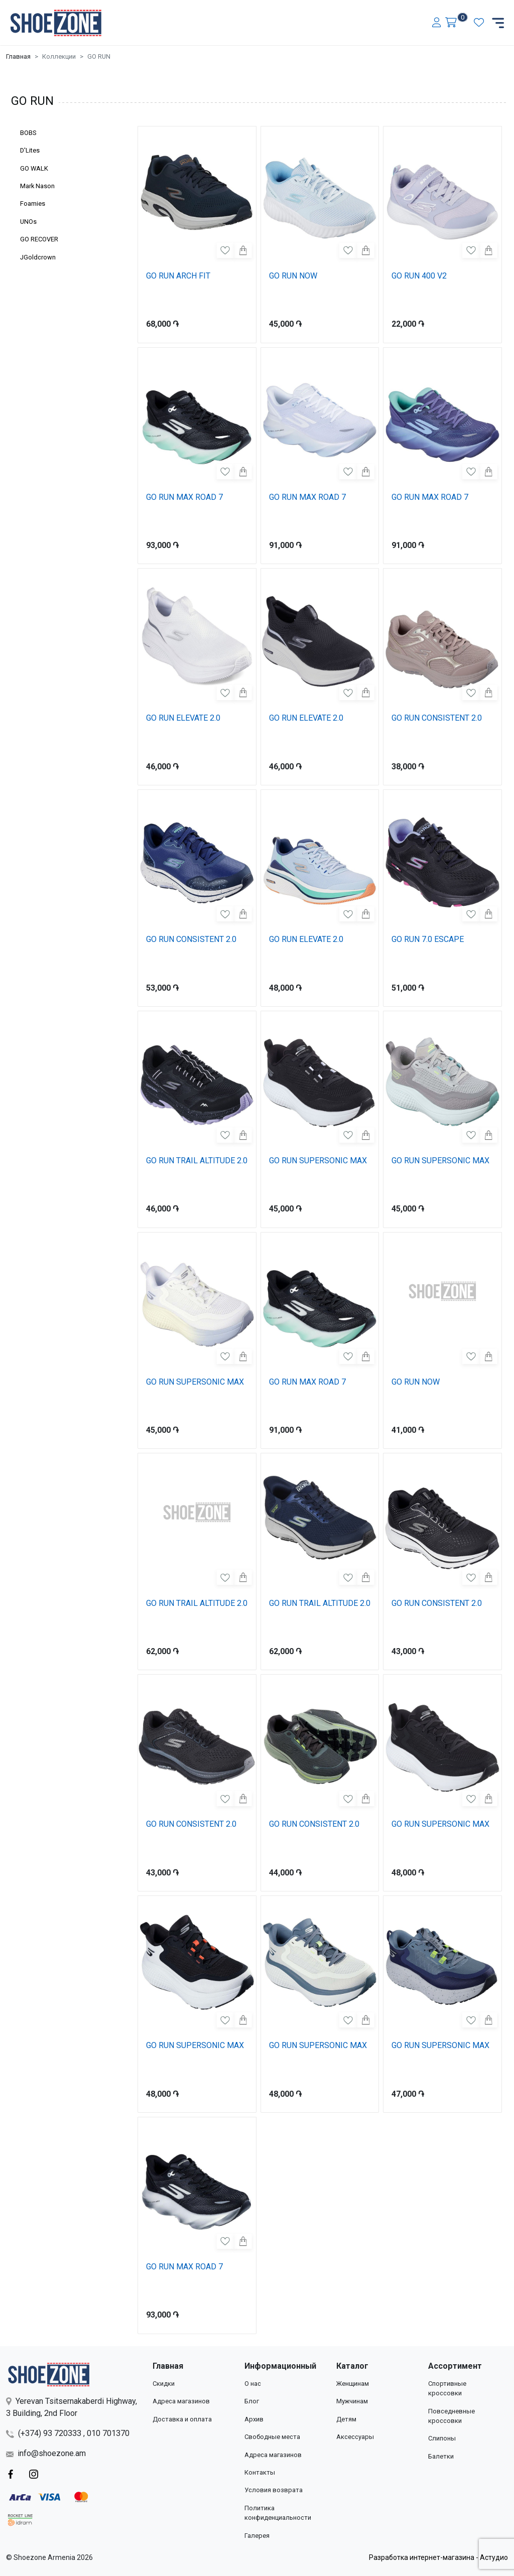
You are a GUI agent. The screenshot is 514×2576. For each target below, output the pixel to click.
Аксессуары (355, 2437)
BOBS (28, 133)
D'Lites (30, 150)
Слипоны (442, 2438)
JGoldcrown (38, 257)
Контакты (259, 2472)
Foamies (32, 203)
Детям (346, 2419)
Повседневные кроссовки (451, 2415)
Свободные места (272, 2437)
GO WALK (34, 168)
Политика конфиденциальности (277, 2512)
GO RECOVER (39, 239)
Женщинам (352, 2383)
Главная (18, 56)
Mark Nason (37, 186)
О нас (252, 2383)
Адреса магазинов (181, 2401)
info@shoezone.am (46, 2453)
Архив (254, 2419)
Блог (251, 2401)
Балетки (441, 2456)
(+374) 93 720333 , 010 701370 (68, 2433)
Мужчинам (352, 2401)
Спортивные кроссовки (447, 2388)
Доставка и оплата (182, 2419)
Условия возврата (273, 2490)
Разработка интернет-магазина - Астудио (438, 2557)
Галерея (257, 2535)
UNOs (28, 221)
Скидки (164, 2383)
